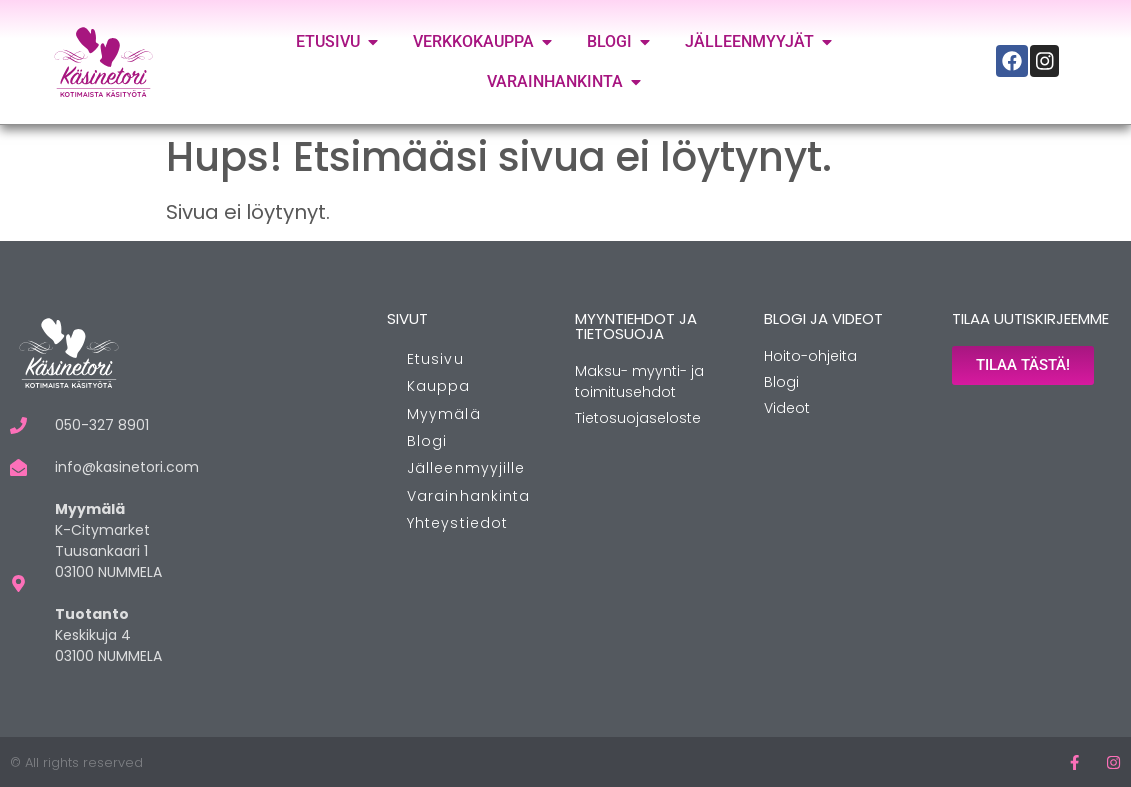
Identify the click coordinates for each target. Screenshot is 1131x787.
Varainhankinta (468, 496)
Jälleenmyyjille (466, 468)
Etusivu (435, 359)
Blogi (427, 441)
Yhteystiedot (457, 523)
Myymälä (444, 414)
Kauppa (439, 386)
